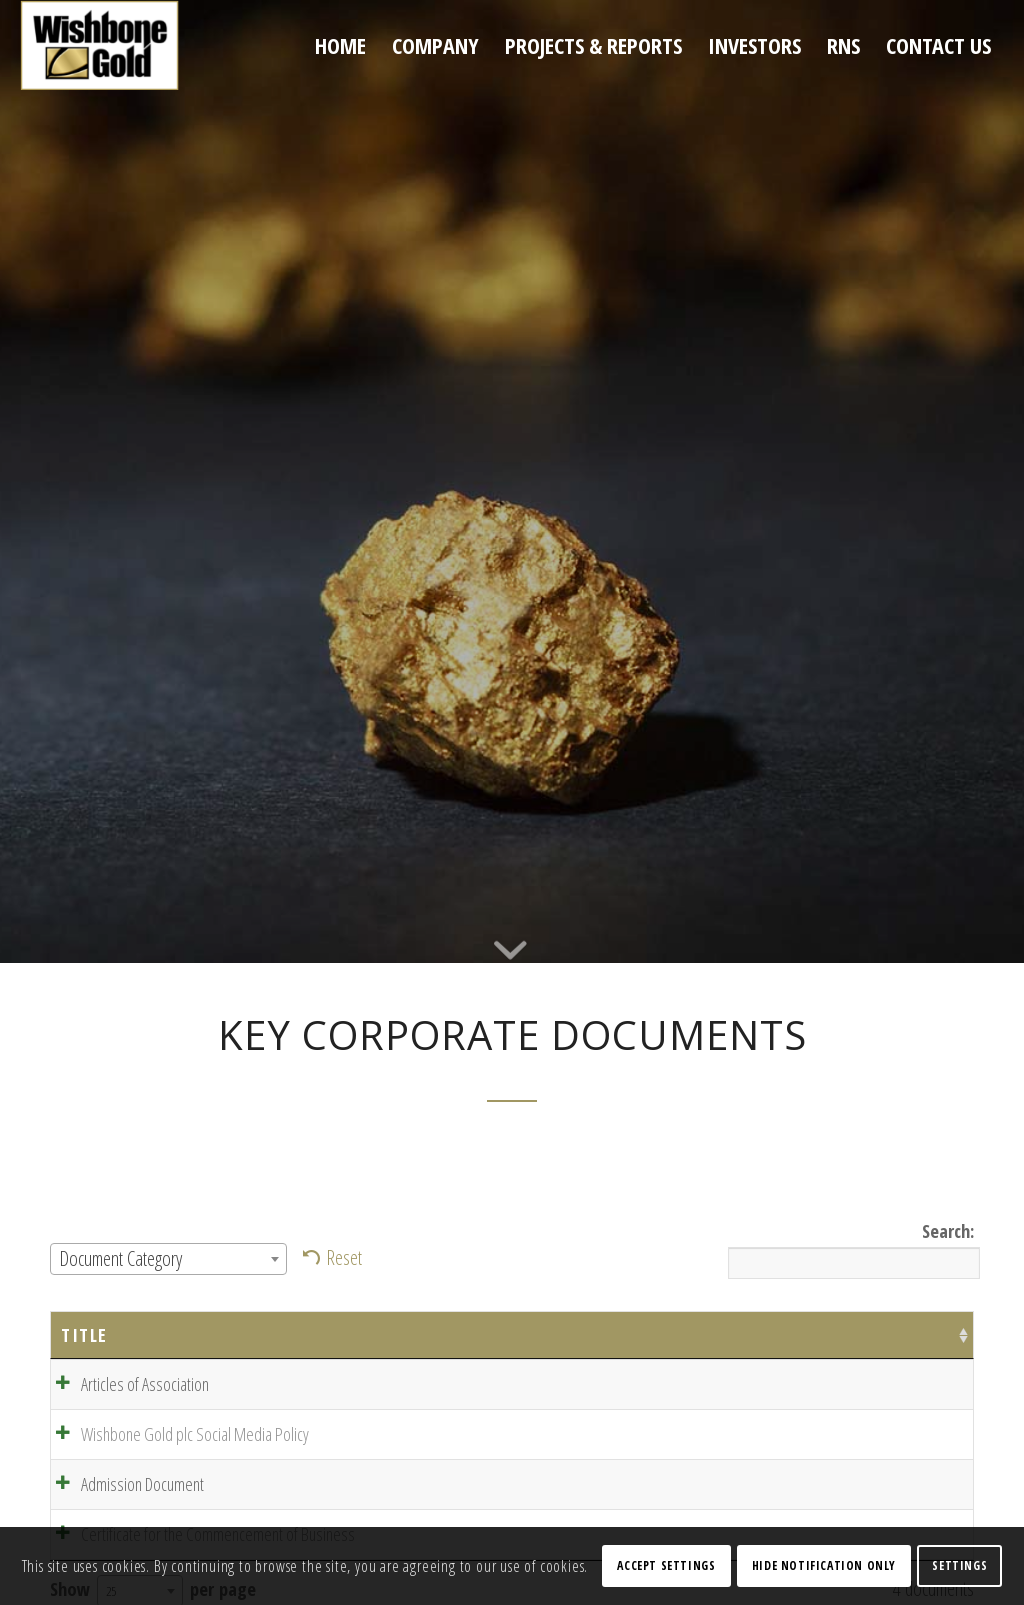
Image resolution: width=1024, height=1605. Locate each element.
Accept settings (666, 1565)
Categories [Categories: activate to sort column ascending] (721, 1335)
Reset (344, 1257)
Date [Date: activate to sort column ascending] (499, 1335)
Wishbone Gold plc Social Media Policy (175, 1437)
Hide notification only (824, 1565)
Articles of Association (125, 1384)
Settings (959, 1565)
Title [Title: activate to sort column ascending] (84, 1335)
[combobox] (168, 1259)
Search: (851, 1248)
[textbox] (168, 1259)
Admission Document (122, 1490)
